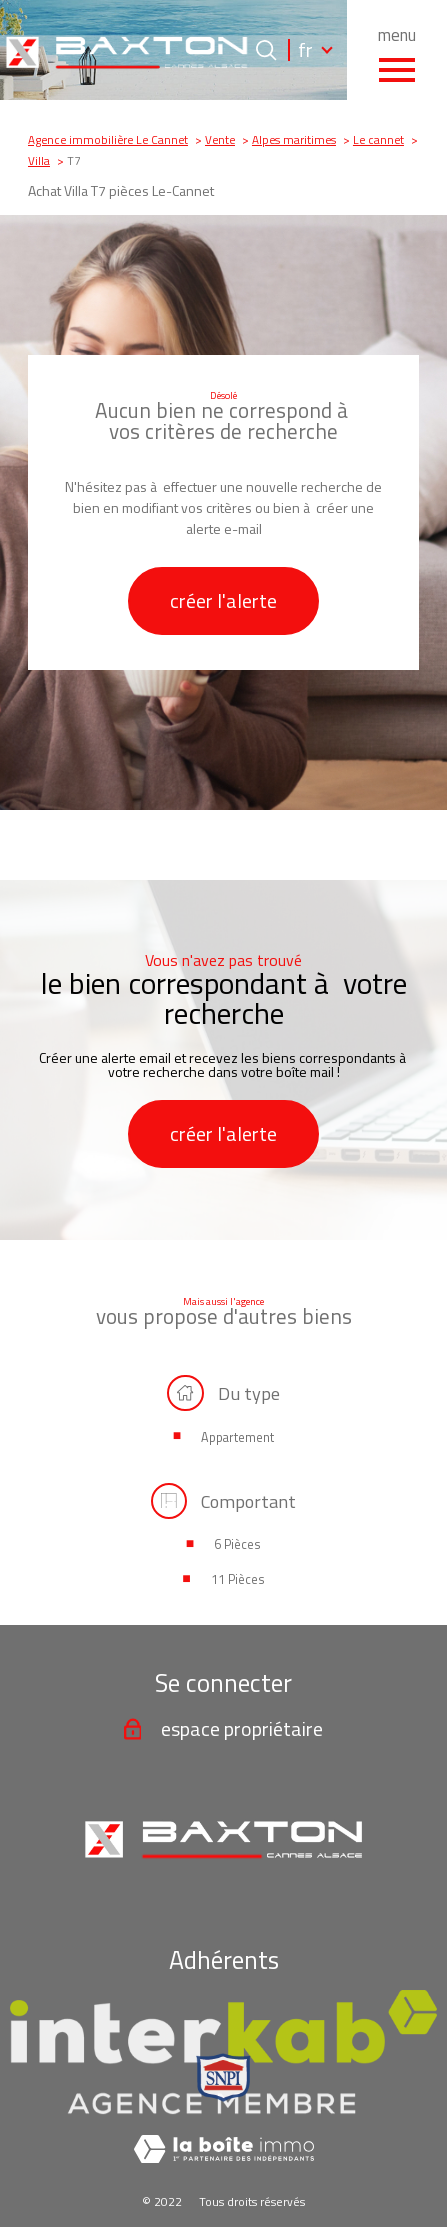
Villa (39, 161)
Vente (220, 140)
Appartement (237, 1437)
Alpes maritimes (294, 140)
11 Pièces (238, 1579)
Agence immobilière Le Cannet (108, 140)
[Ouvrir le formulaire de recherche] (266, 50)
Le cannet (378, 140)
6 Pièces (237, 1544)
